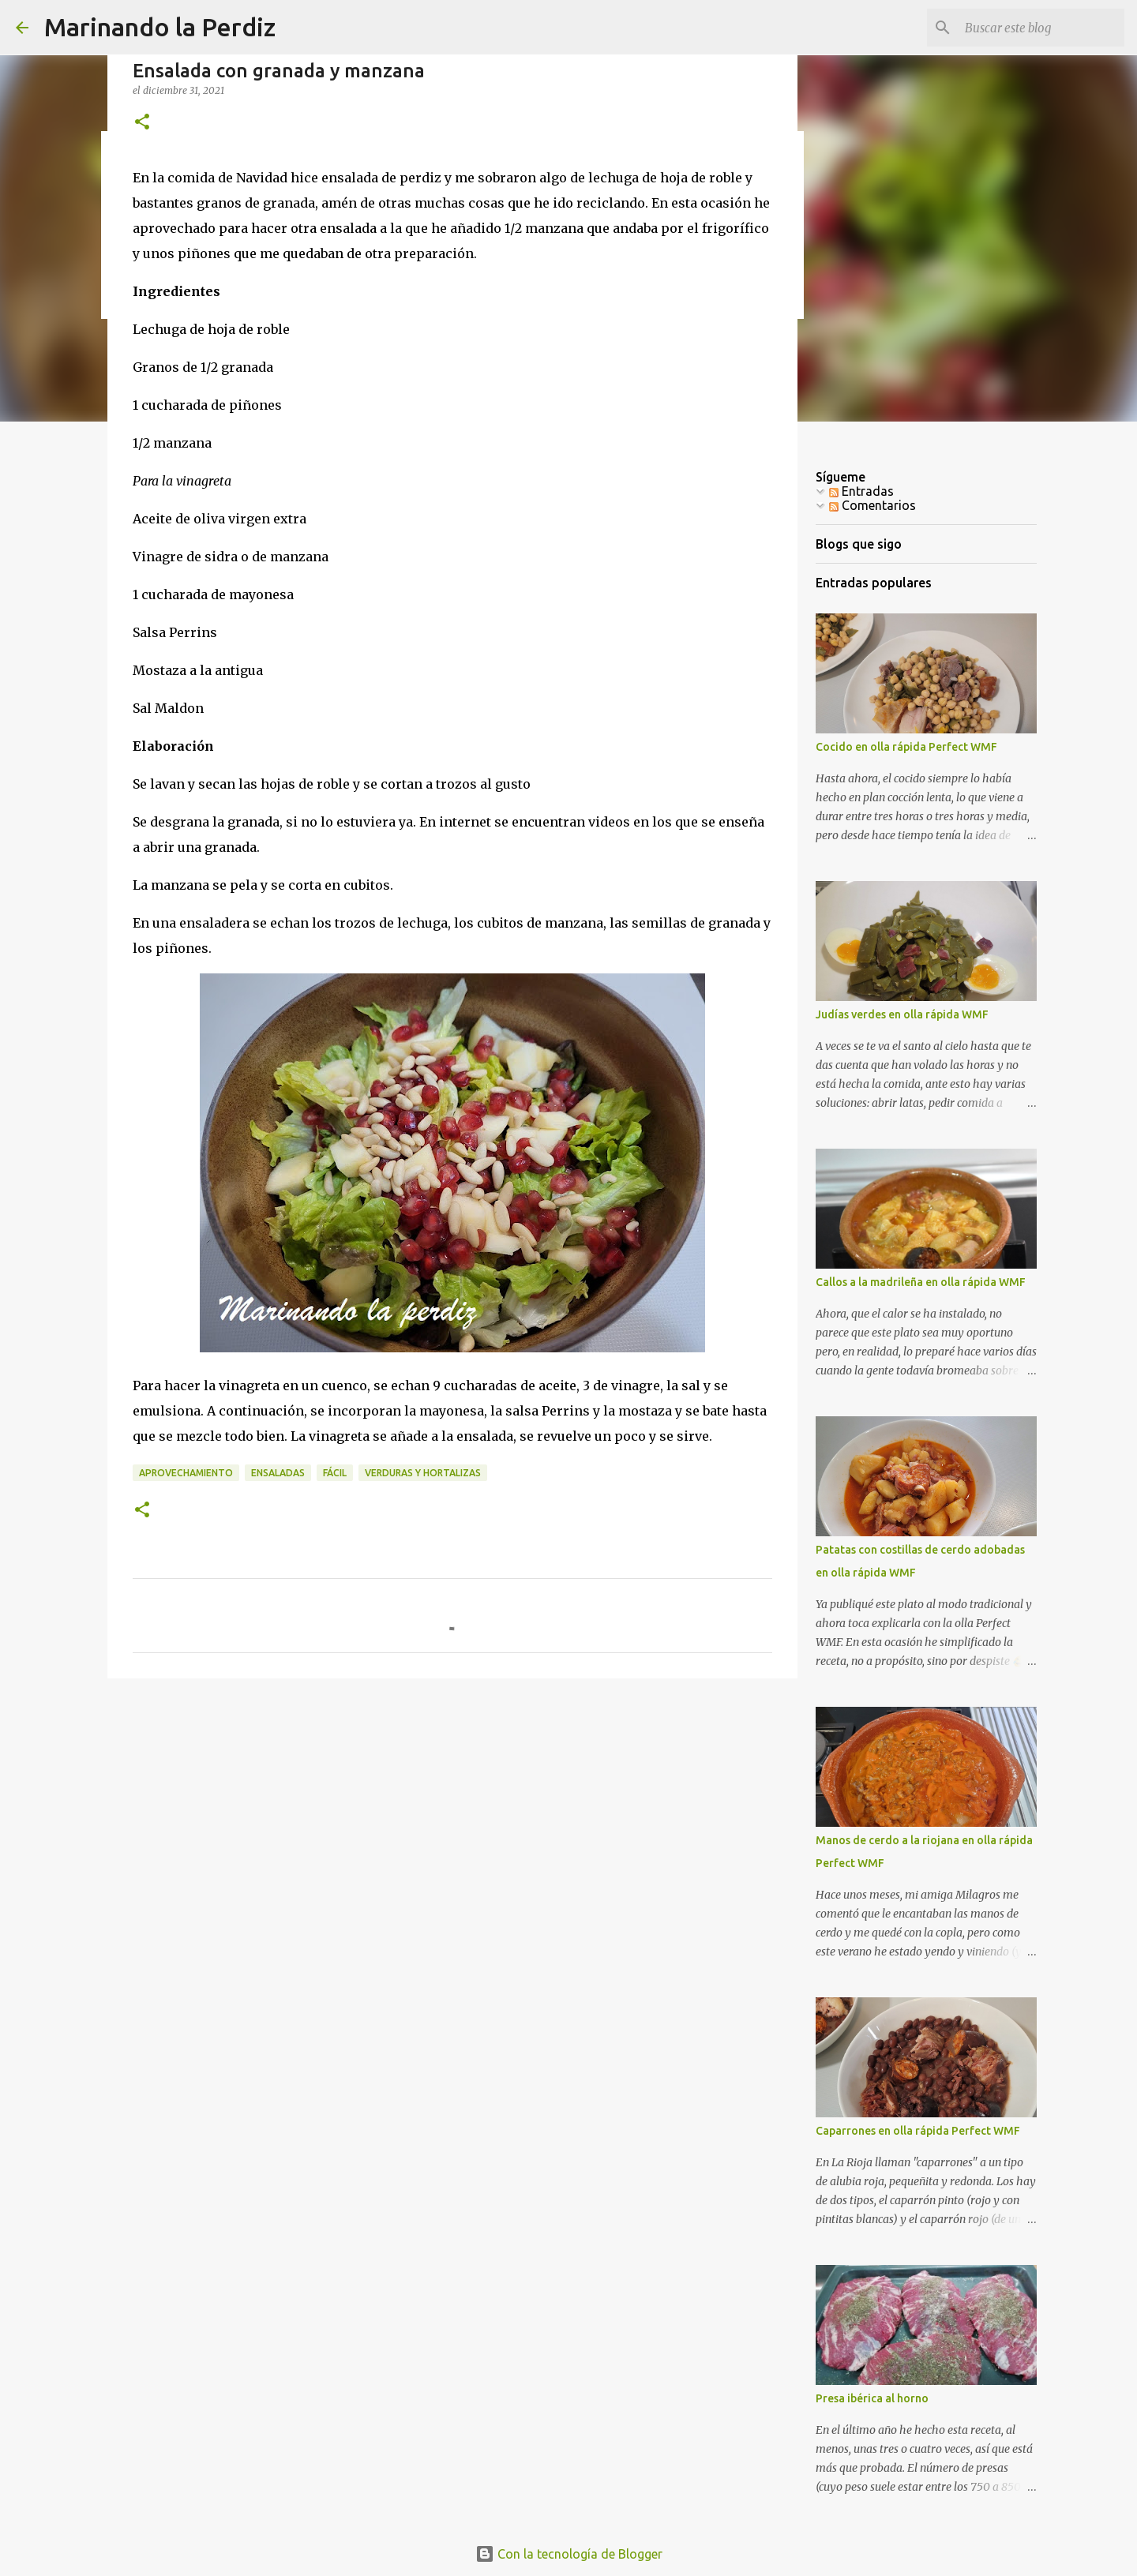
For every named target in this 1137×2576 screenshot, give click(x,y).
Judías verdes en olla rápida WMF (902, 1014)
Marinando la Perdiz (160, 27)
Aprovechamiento (186, 1473)
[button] (142, 122)
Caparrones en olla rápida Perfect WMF (918, 2130)
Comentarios (872, 505)
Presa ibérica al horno (872, 2398)
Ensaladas (278, 1473)
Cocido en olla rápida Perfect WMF (906, 747)
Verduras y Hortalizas (423, 1473)
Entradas (861, 491)
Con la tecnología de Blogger (568, 2554)
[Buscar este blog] (1041, 28)
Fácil (335, 1473)
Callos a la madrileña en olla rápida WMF (921, 1282)
